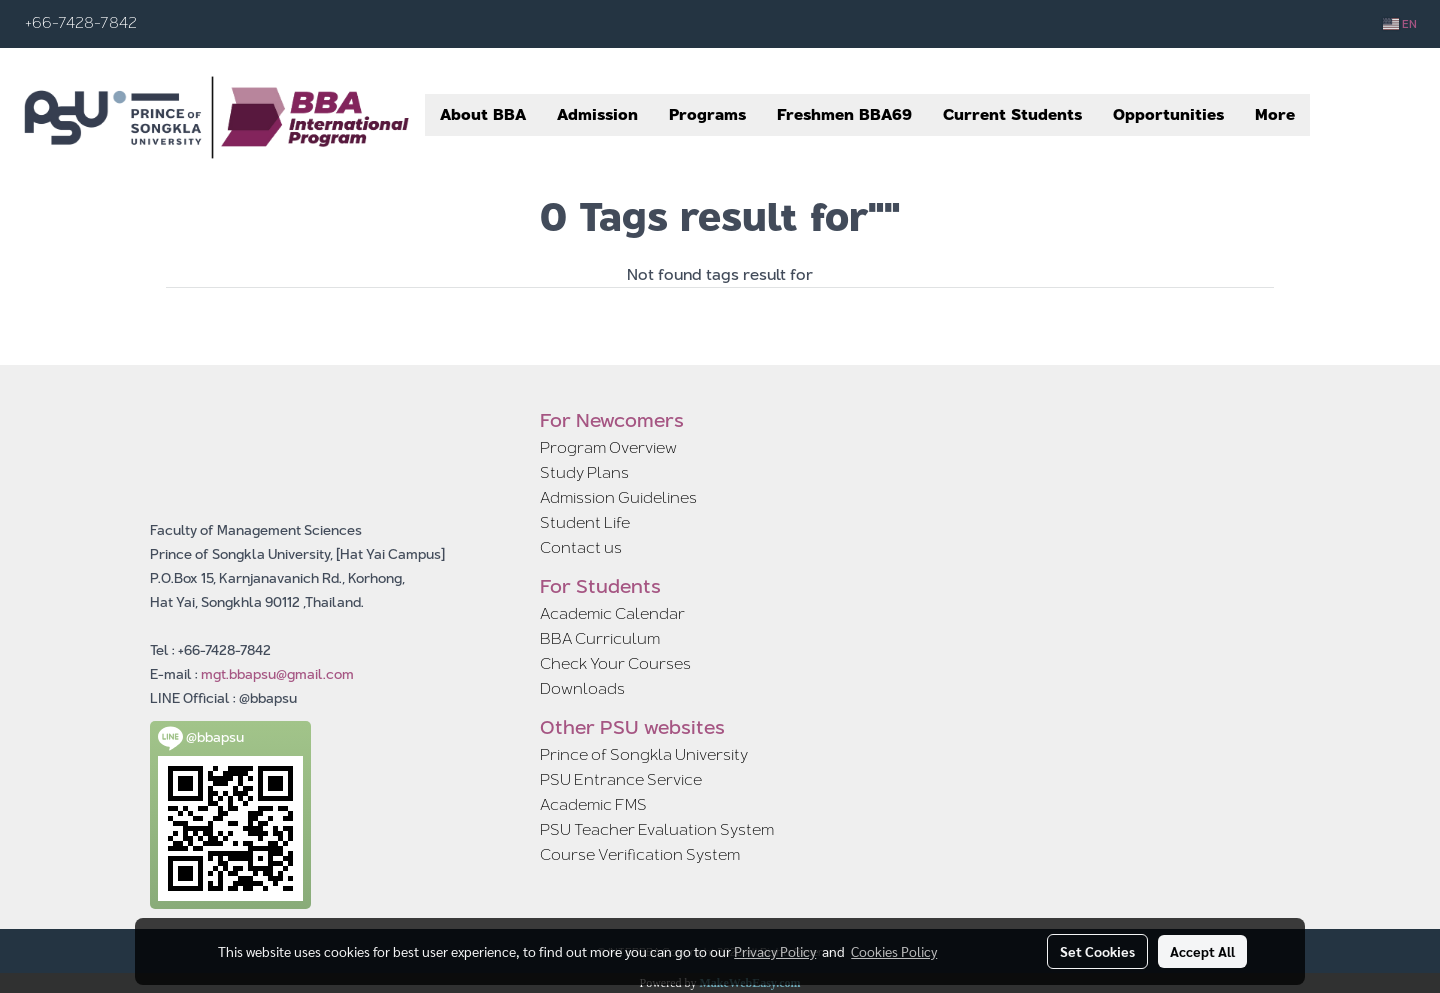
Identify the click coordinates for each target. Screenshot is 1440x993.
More (1275, 114)
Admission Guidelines (618, 497)
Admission (597, 114)
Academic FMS (593, 804)
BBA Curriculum (600, 638)
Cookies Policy (894, 951)
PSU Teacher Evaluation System (657, 829)
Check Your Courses (615, 663)
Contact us (581, 547)
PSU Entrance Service (621, 779)
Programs (707, 114)
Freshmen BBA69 (844, 114)
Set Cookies (1097, 951)
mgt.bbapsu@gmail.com (277, 674)
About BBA (483, 114)
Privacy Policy (775, 951)
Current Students (1012, 114)
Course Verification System (640, 854)
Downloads (582, 688)
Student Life (585, 522)
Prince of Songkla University (644, 754)
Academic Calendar (612, 613)
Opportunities (1168, 114)
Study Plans (584, 472)
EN (1400, 24)
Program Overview (608, 447)
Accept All (1202, 951)
